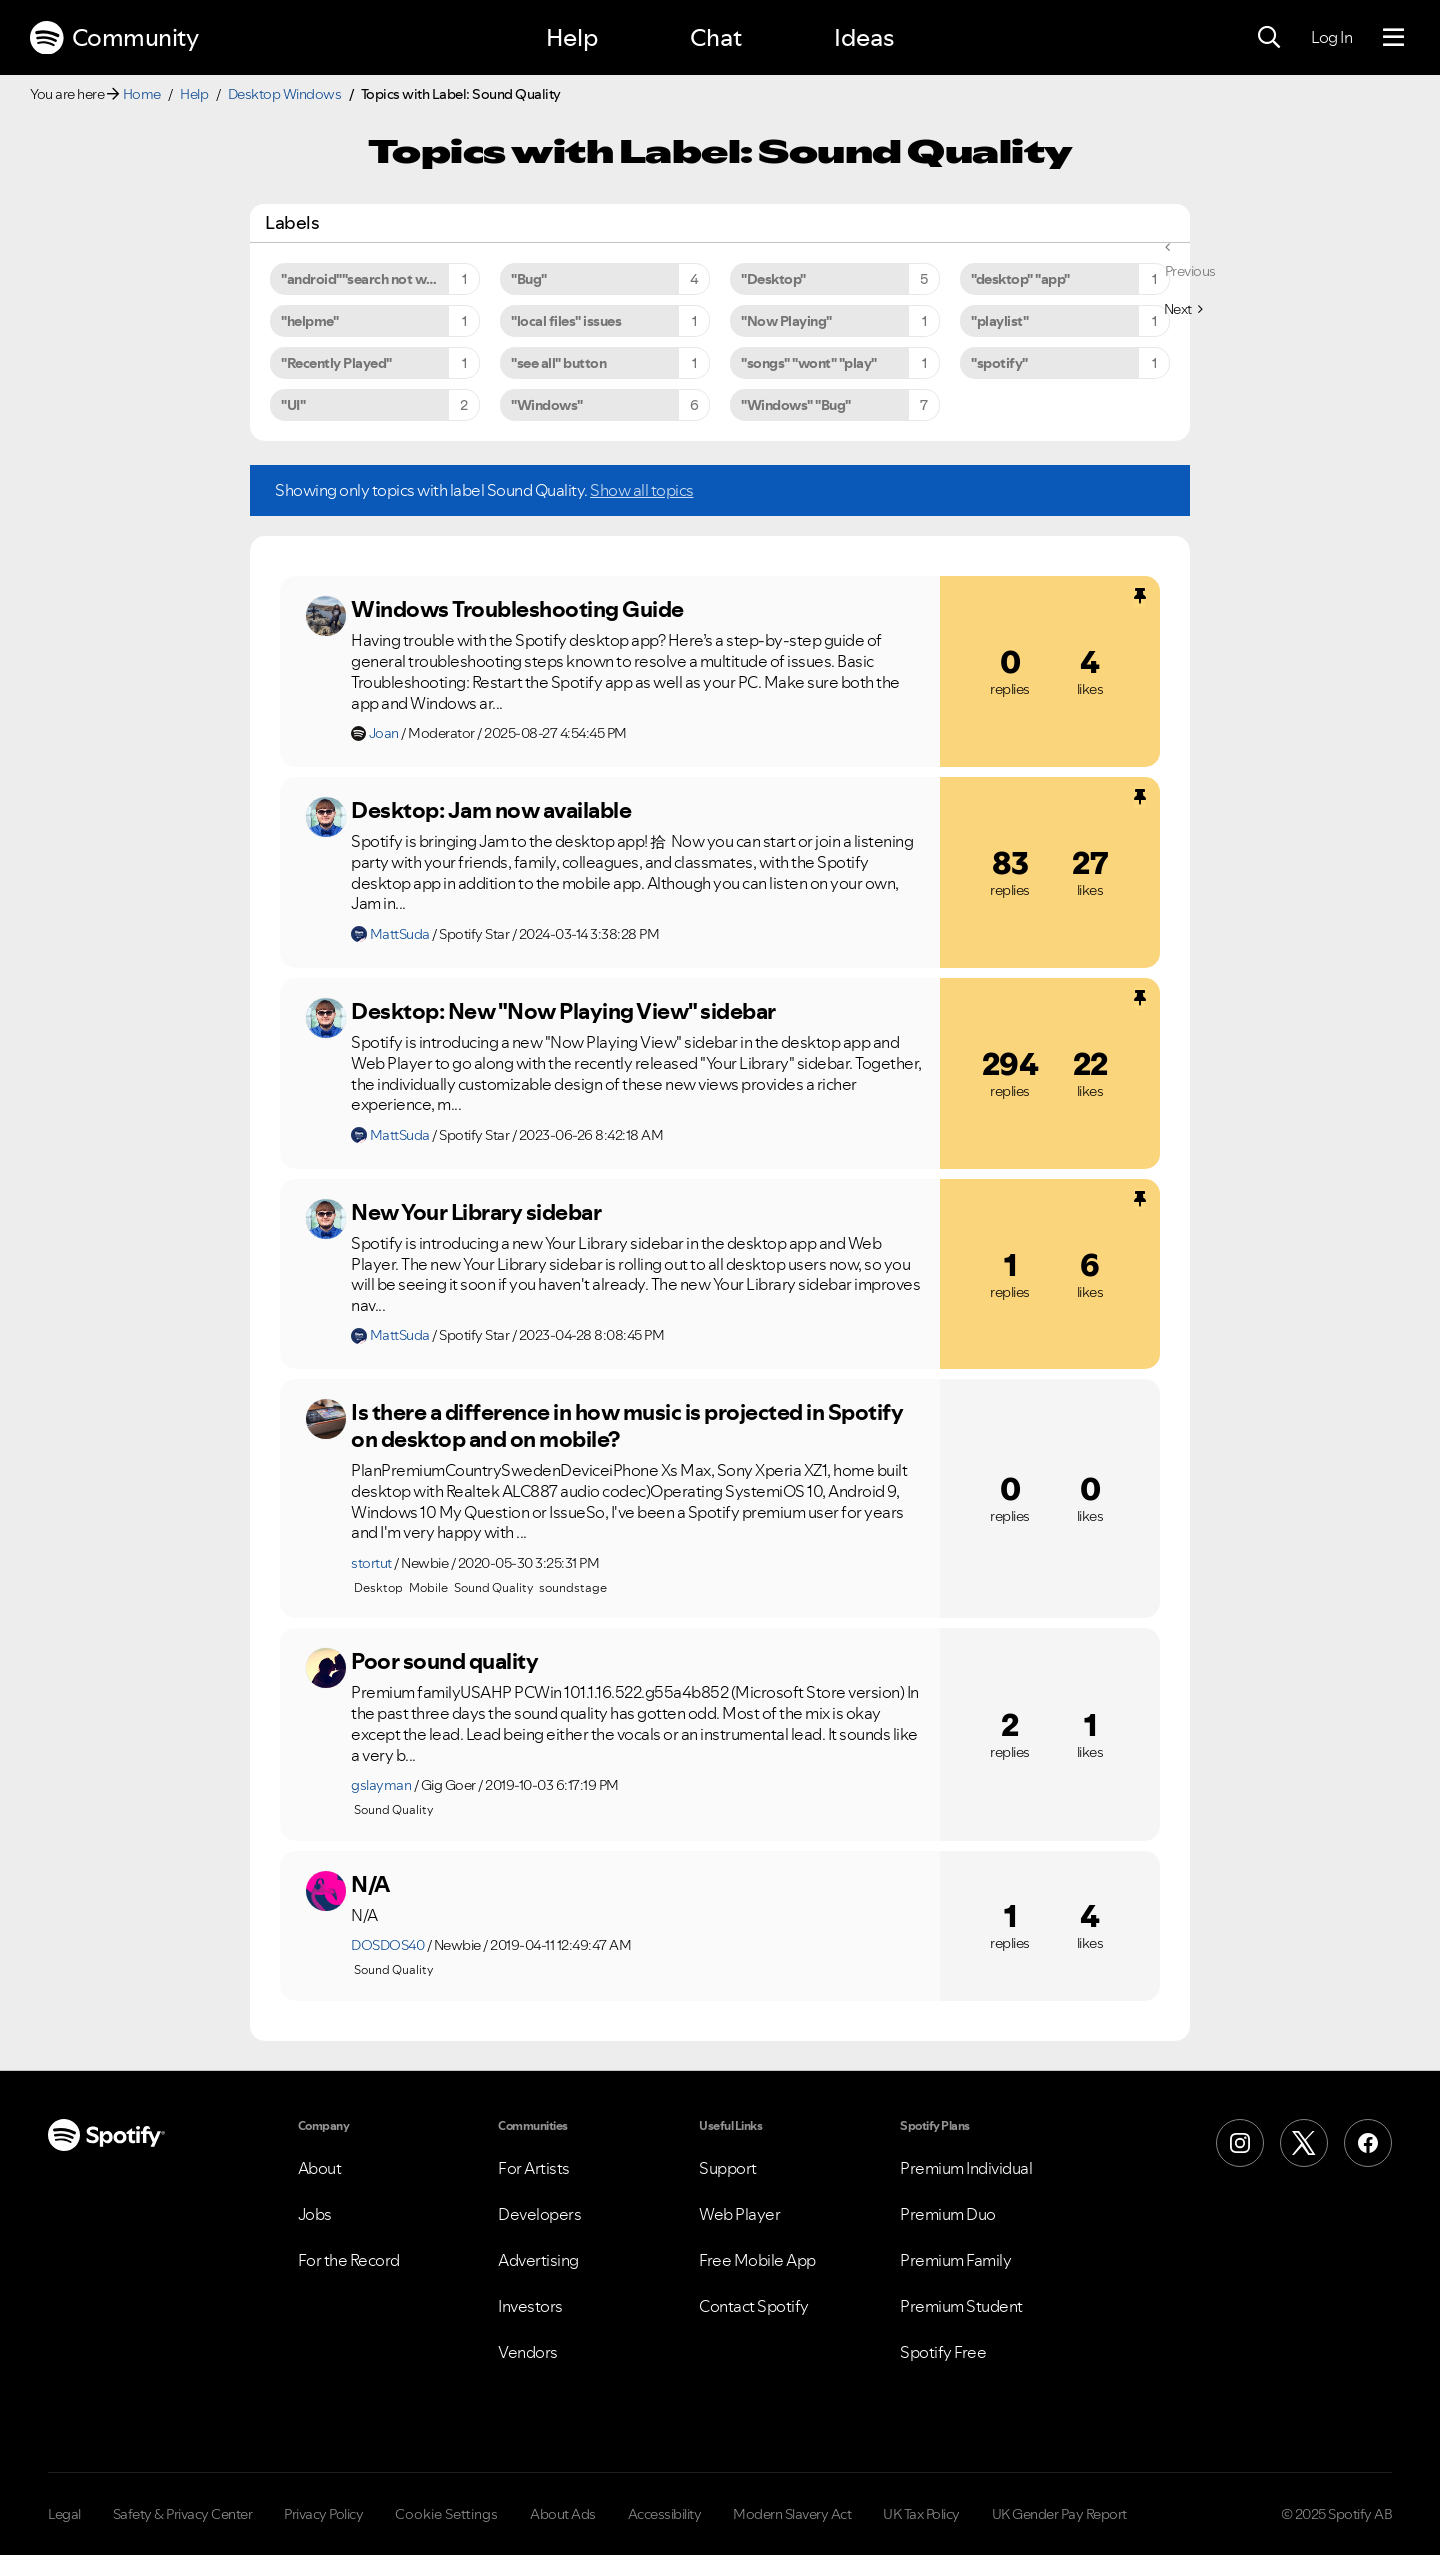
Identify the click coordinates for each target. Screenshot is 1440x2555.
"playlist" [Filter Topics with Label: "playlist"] (999, 321)
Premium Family (955, 2260)
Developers (539, 2214)
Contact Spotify (754, 2306)
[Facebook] (1368, 2143)
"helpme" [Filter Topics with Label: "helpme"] (309, 321)
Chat (716, 37)
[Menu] (1393, 38)
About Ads (563, 2514)
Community (114, 38)
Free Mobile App (757, 2260)
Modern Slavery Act (792, 2514)
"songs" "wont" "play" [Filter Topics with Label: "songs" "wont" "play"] (809, 363)
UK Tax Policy (921, 2514)
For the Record (349, 2260)
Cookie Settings (446, 2514)
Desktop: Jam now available (491, 810)
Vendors (528, 2352)
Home (142, 94)
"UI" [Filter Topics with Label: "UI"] (293, 405)
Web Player (739, 2214)
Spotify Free (943, 2352)
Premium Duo (948, 2214)
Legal (64, 2514)
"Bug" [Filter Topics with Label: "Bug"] (529, 279)
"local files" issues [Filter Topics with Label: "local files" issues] (566, 321)
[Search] (1269, 38)
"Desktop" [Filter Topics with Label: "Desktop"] (773, 279)
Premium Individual (966, 2168)
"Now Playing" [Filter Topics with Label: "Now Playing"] (786, 321)
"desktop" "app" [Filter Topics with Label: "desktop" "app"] (1020, 279)
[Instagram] (1240, 2143)
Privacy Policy (323, 2514)
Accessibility (665, 2514)
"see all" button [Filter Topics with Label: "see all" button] (558, 363)
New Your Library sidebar (476, 1212)
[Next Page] (1183, 309)
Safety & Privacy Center (183, 2514)
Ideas (864, 37)
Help (572, 37)
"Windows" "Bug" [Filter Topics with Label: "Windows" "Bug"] (796, 405)
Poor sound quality (444, 1661)
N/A (370, 1884)
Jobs (315, 2214)
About (320, 2168)
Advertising (538, 2260)
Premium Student (961, 2306)
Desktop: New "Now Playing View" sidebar (563, 1011)
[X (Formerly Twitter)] (1304, 2143)
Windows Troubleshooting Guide (517, 609)
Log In (1331, 37)
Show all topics (642, 490)
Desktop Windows (285, 94)
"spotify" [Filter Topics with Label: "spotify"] (999, 363)
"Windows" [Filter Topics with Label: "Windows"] (547, 405)
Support (728, 2168)
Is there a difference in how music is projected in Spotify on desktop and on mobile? (627, 1425)
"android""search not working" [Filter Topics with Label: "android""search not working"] (377, 279)
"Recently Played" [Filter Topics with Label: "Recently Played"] (336, 363)
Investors (530, 2306)
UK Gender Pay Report (1059, 2514)
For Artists (534, 2168)
